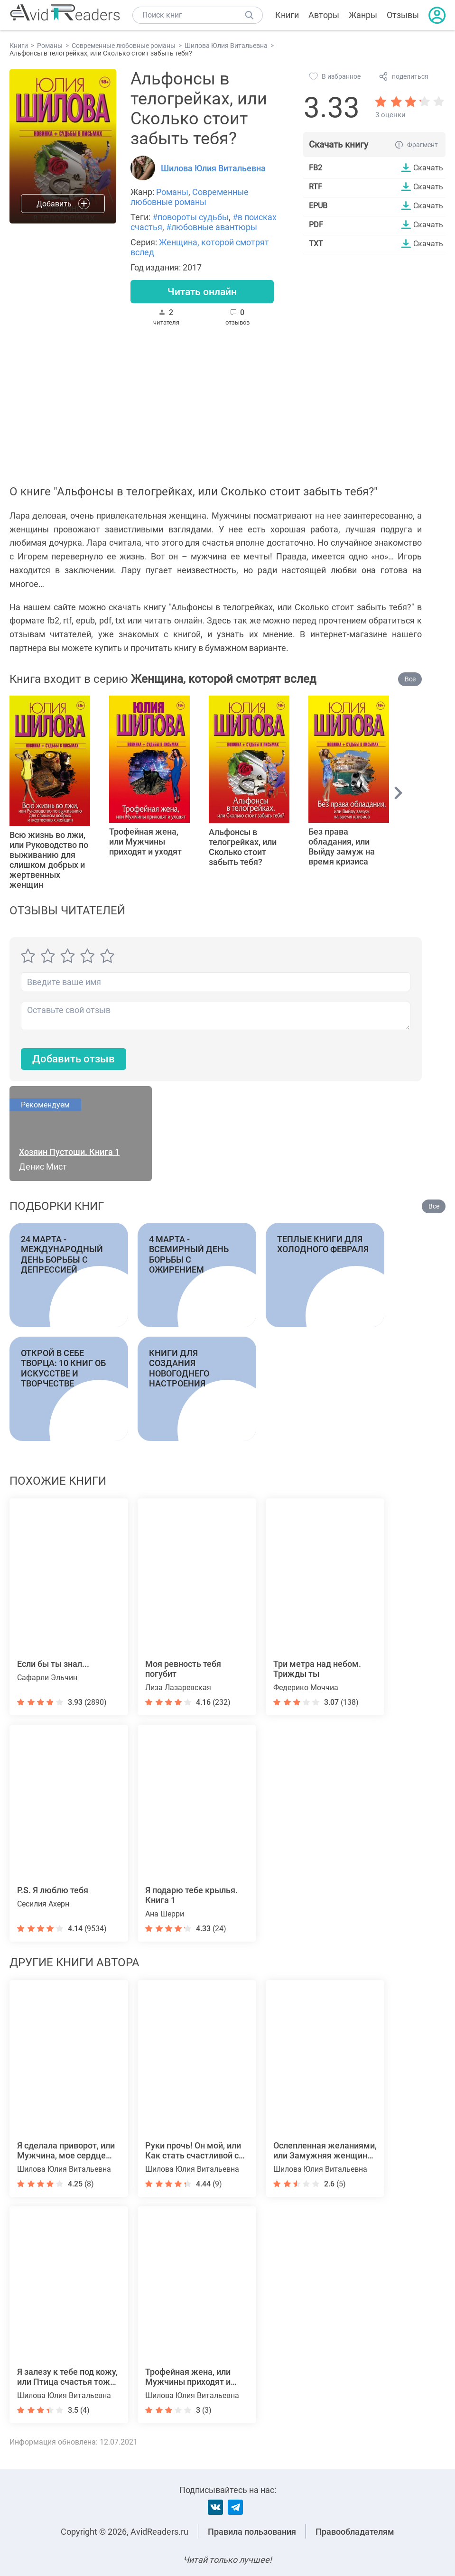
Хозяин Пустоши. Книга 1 (69, 1152)
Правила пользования (252, 2532)
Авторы (323, 15)
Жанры (363, 15)
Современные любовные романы (189, 197)
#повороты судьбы (190, 217)
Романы (172, 192)
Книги (287, 15)
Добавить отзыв (73, 1060)
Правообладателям (355, 2532)
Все (410, 679)
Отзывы (403, 15)
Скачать (428, 167)
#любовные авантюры (211, 227)
